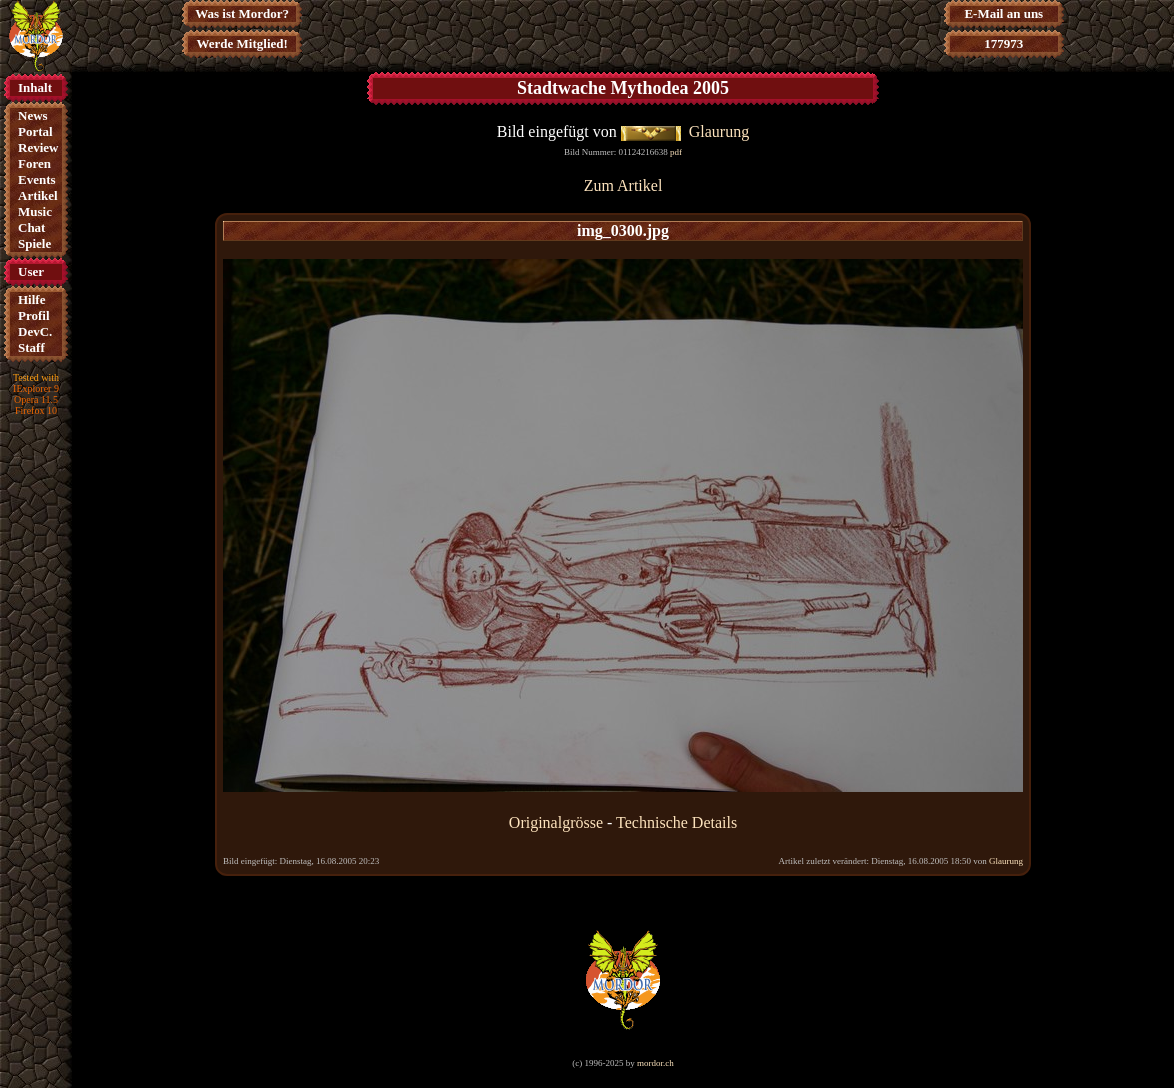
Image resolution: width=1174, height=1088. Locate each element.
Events (37, 179)
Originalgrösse (556, 822)
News (33, 115)
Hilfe (31, 299)
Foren (34, 163)
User (31, 271)
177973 (1003, 43)
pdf (676, 152)
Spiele (34, 243)
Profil (34, 315)
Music (35, 211)
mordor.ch (655, 1063)
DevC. (35, 331)
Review (38, 147)
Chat (31, 227)
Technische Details (676, 822)
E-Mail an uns (1003, 13)
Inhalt (35, 87)
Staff (31, 347)
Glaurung (719, 131)
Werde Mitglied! (242, 43)
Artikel (38, 195)
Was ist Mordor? (242, 13)
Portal (35, 131)
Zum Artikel (623, 185)
